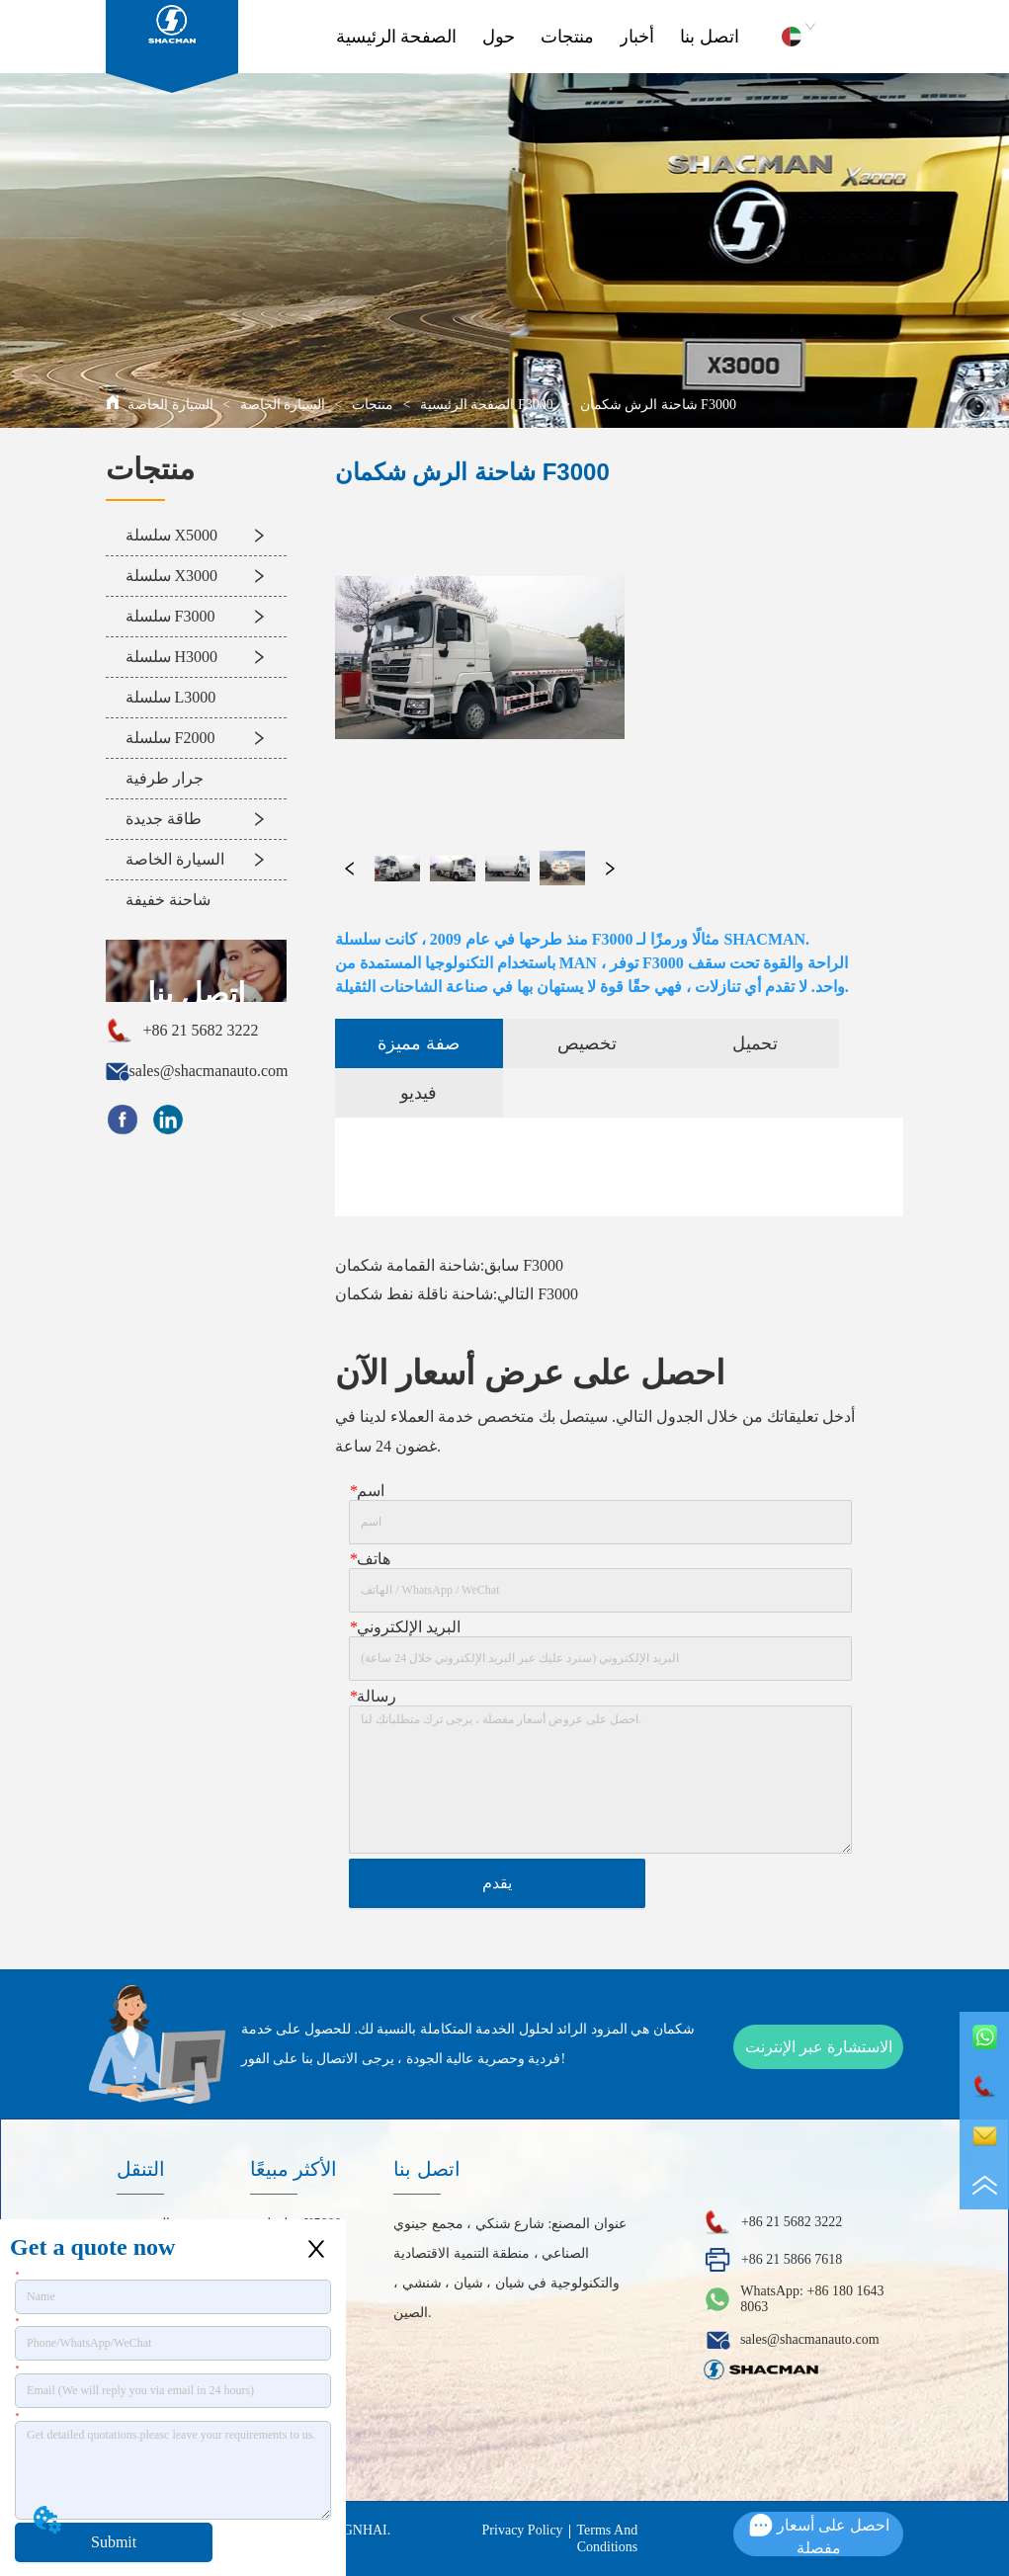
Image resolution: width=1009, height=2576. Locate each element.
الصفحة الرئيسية (397, 36)
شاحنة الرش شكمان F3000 (656, 404)
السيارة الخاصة (282, 404)
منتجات (567, 36)
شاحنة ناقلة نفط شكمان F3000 (456, 1294)
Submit (113, 2542)
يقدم (497, 1882)
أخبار (637, 36)
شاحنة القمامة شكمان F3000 (449, 1265)
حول (498, 36)
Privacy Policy (522, 2530)
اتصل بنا (709, 36)
